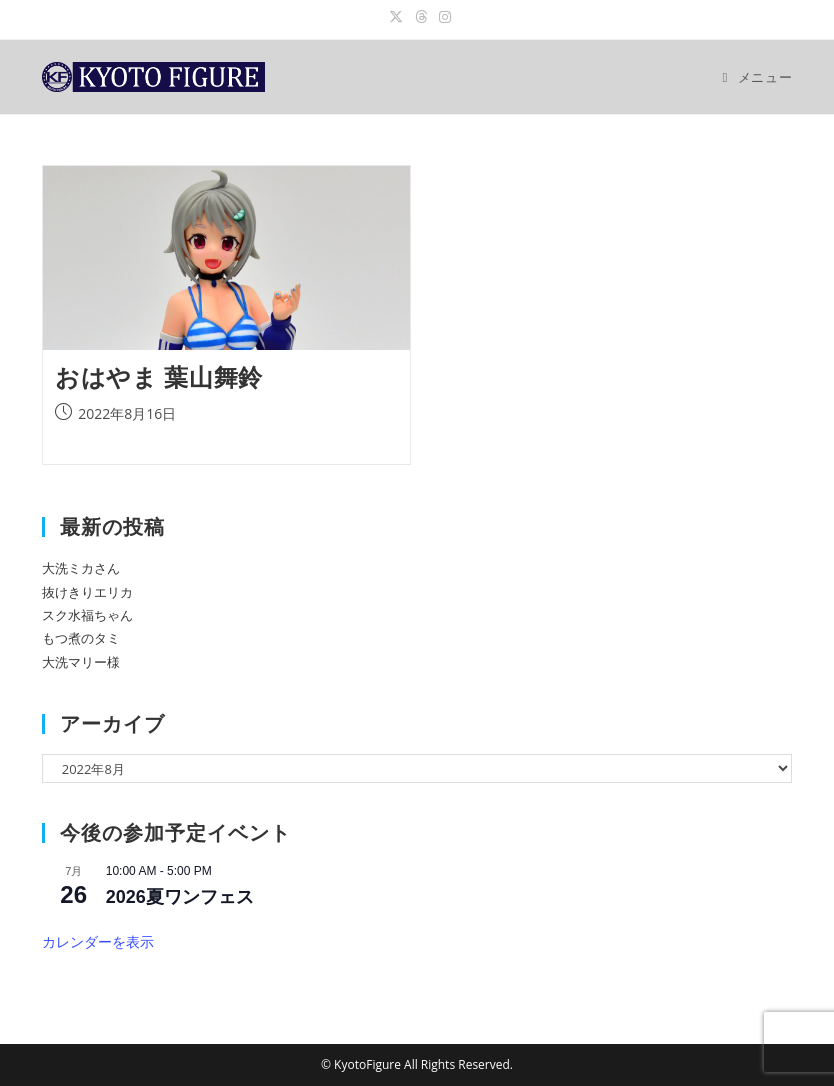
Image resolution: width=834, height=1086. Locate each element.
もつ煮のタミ (81, 638)
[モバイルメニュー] (758, 77)
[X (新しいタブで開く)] (396, 17)
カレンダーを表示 (98, 942)
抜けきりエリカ (87, 592)
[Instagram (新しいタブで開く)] (442, 17)
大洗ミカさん (81, 568)
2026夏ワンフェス (180, 897)
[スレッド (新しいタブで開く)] (421, 17)
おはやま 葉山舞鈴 (159, 376)
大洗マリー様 (81, 662)
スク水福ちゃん (87, 615)
